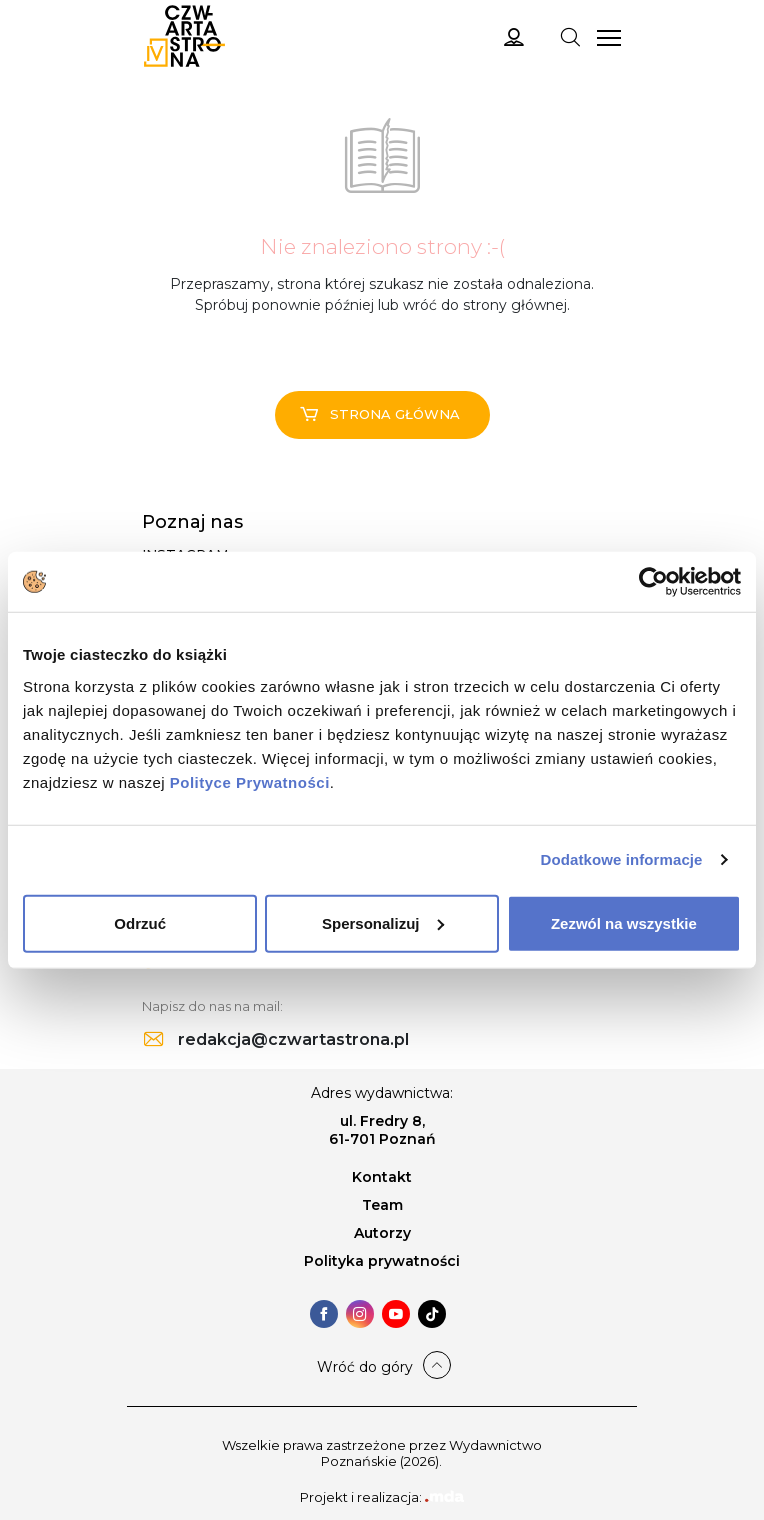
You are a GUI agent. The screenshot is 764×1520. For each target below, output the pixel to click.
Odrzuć (140, 922)
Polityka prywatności (382, 1261)
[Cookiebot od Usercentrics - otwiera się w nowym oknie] (653, 582)
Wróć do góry (365, 1367)
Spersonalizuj (383, 922)
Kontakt (382, 1177)
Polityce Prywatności (250, 781)
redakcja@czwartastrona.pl (276, 1039)
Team (382, 1205)
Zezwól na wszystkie (624, 922)
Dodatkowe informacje (622, 859)
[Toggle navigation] (570, 36)
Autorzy (382, 1233)
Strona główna (380, 414)
